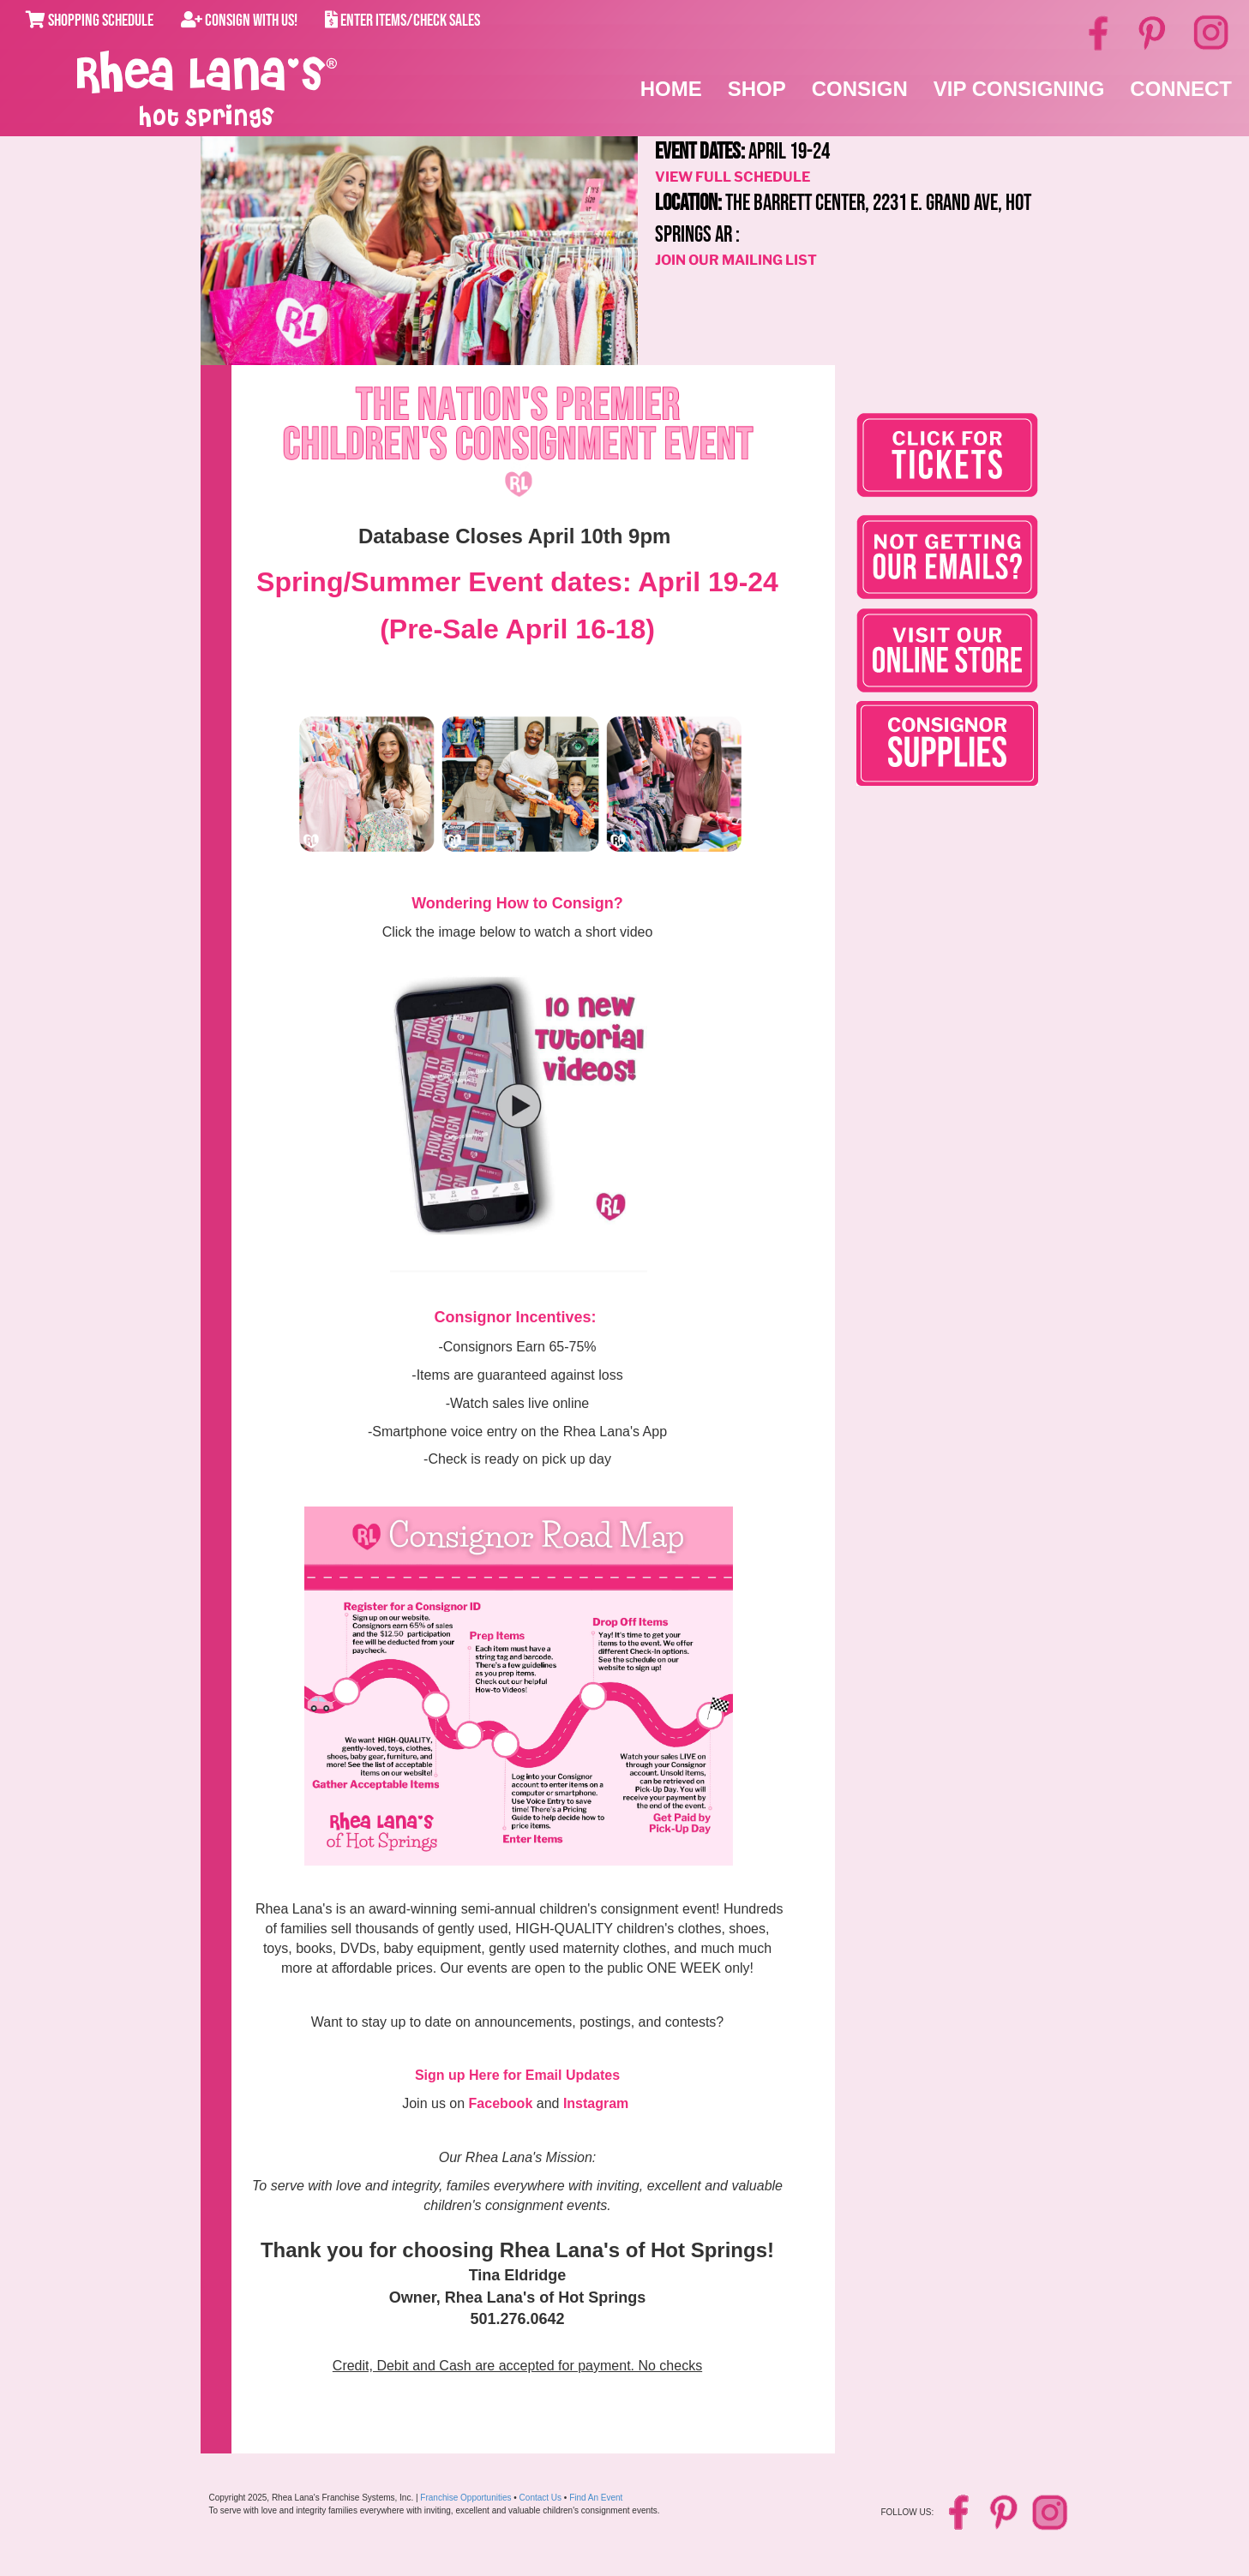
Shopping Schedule (89, 20)
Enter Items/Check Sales (402, 20)
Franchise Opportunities (465, 2497)
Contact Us (540, 2497)
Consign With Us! (239, 20)
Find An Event (595, 2497)
